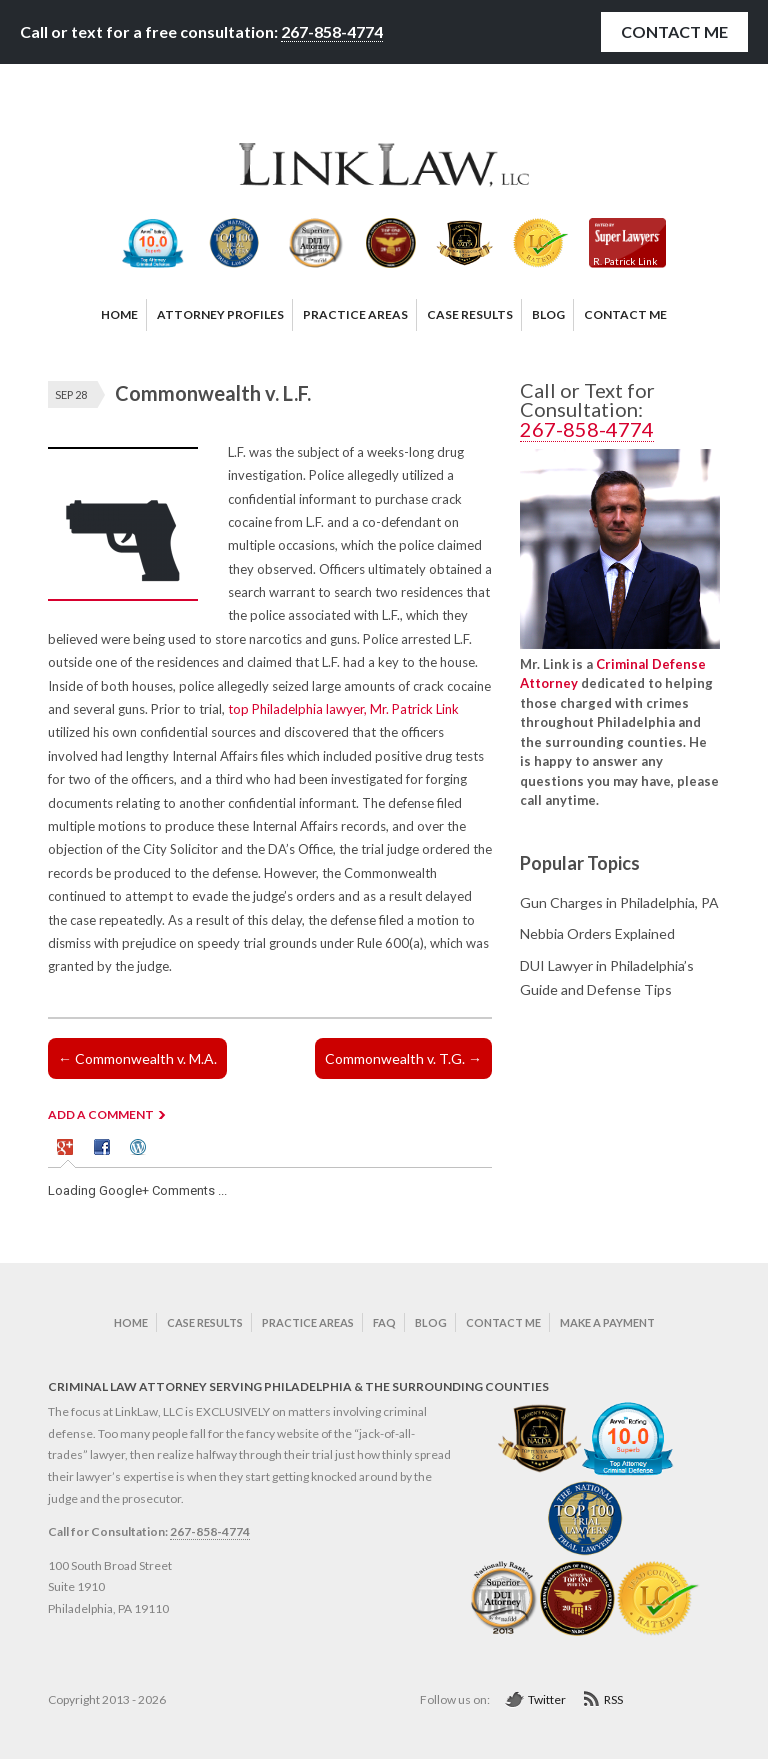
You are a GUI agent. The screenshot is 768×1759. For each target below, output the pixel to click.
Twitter (547, 1699)
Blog (431, 1322)
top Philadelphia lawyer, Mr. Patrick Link (343, 709)
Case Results (205, 1322)
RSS (613, 1699)
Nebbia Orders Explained (597, 933)
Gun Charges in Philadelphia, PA (619, 902)
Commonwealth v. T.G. (403, 1058)
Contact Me (674, 31)
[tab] (68, 1150)
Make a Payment (607, 1322)
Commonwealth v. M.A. (137, 1058)
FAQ (384, 1322)
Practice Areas (308, 1322)
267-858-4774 (332, 31)
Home (131, 1322)
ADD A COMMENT (101, 1114)
